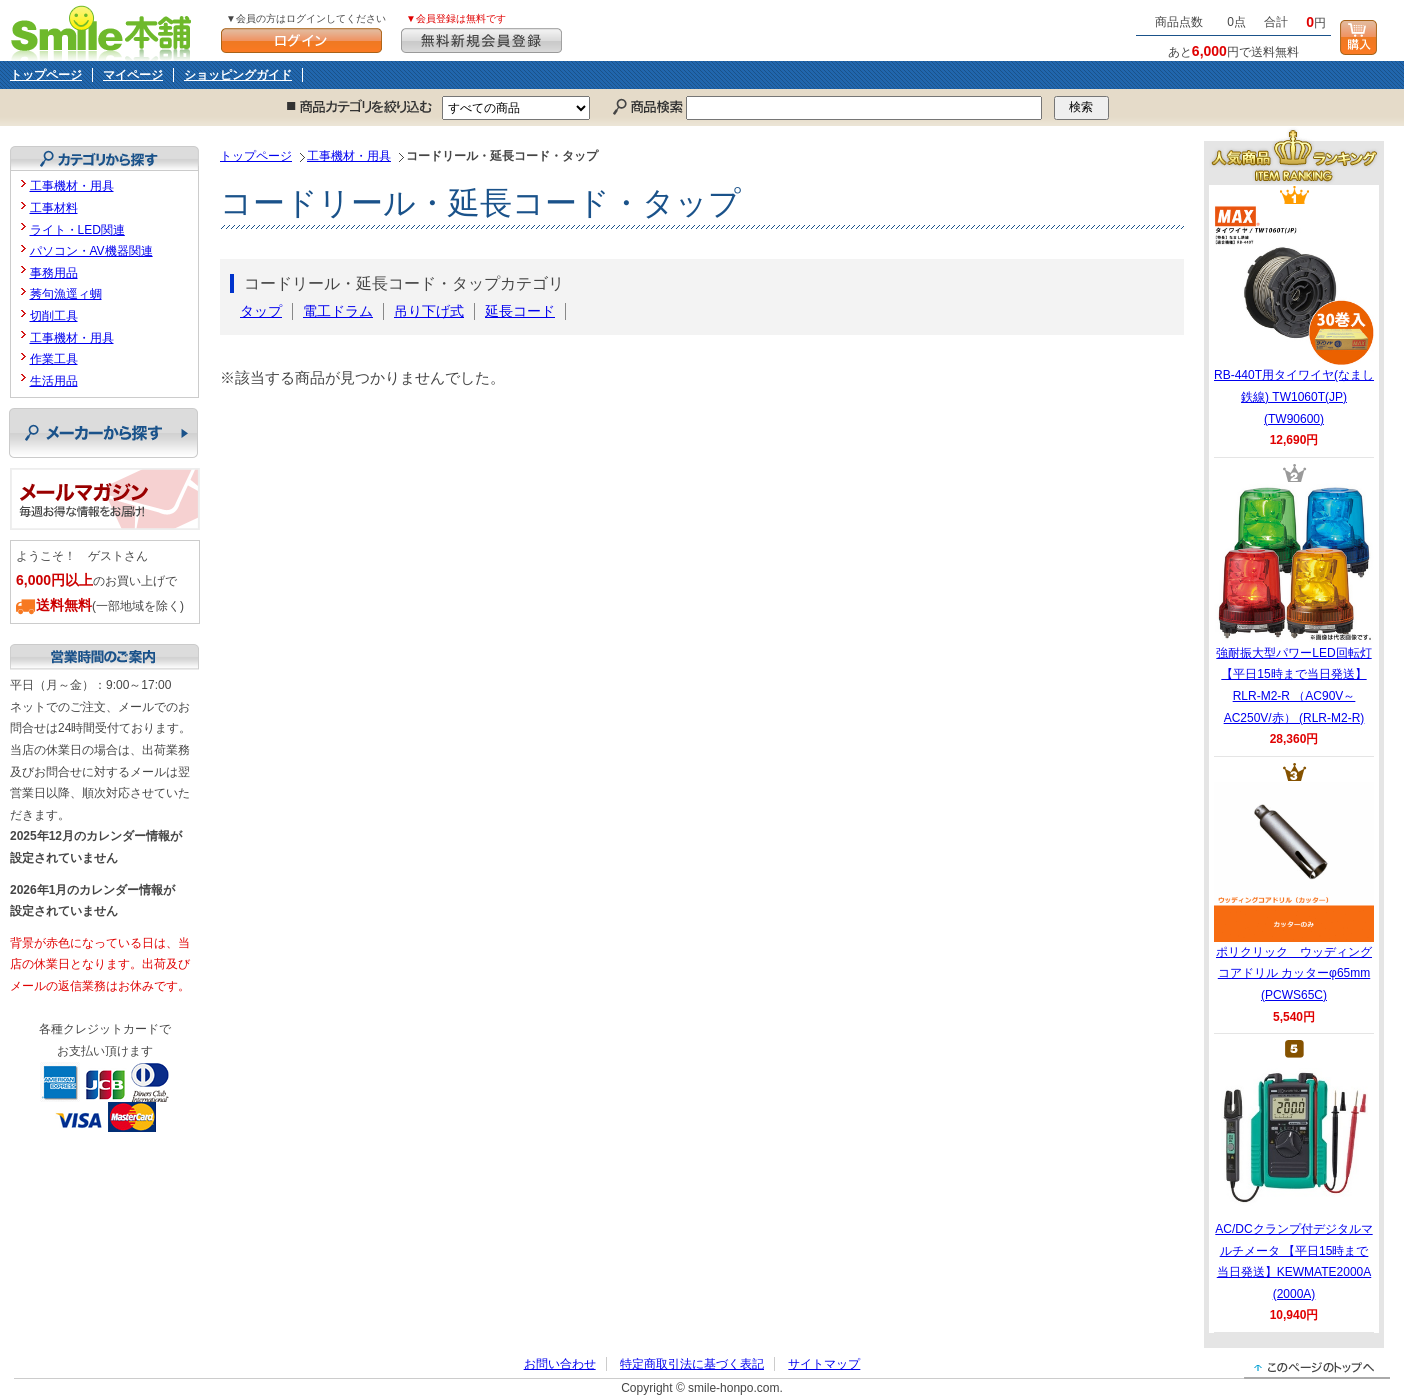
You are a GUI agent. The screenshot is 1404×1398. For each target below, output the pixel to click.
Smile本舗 (105, 30)
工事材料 (54, 208)
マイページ (133, 75)
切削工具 (54, 316)
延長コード (520, 311)
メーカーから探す (103, 433)
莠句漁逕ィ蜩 (66, 294)
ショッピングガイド (238, 75)
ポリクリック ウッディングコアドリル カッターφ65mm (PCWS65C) (1294, 892)
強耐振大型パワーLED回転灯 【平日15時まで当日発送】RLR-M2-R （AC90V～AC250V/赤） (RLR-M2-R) (1294, 604)
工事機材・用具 (349, 156)
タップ (261, 311)
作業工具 (54, 359)
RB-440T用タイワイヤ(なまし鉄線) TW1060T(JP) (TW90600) (1294, 315)
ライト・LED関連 (77, 230)
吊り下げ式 (429, 311)
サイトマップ (824, 1364)
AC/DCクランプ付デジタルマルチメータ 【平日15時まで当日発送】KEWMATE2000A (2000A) (1293, 1180)
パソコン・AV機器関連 (91, 251)
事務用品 (54, 273)
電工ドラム (338, 311)
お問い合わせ (560, 1364)
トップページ (46, 75)
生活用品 (54, 381)
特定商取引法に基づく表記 (692, 1364)
